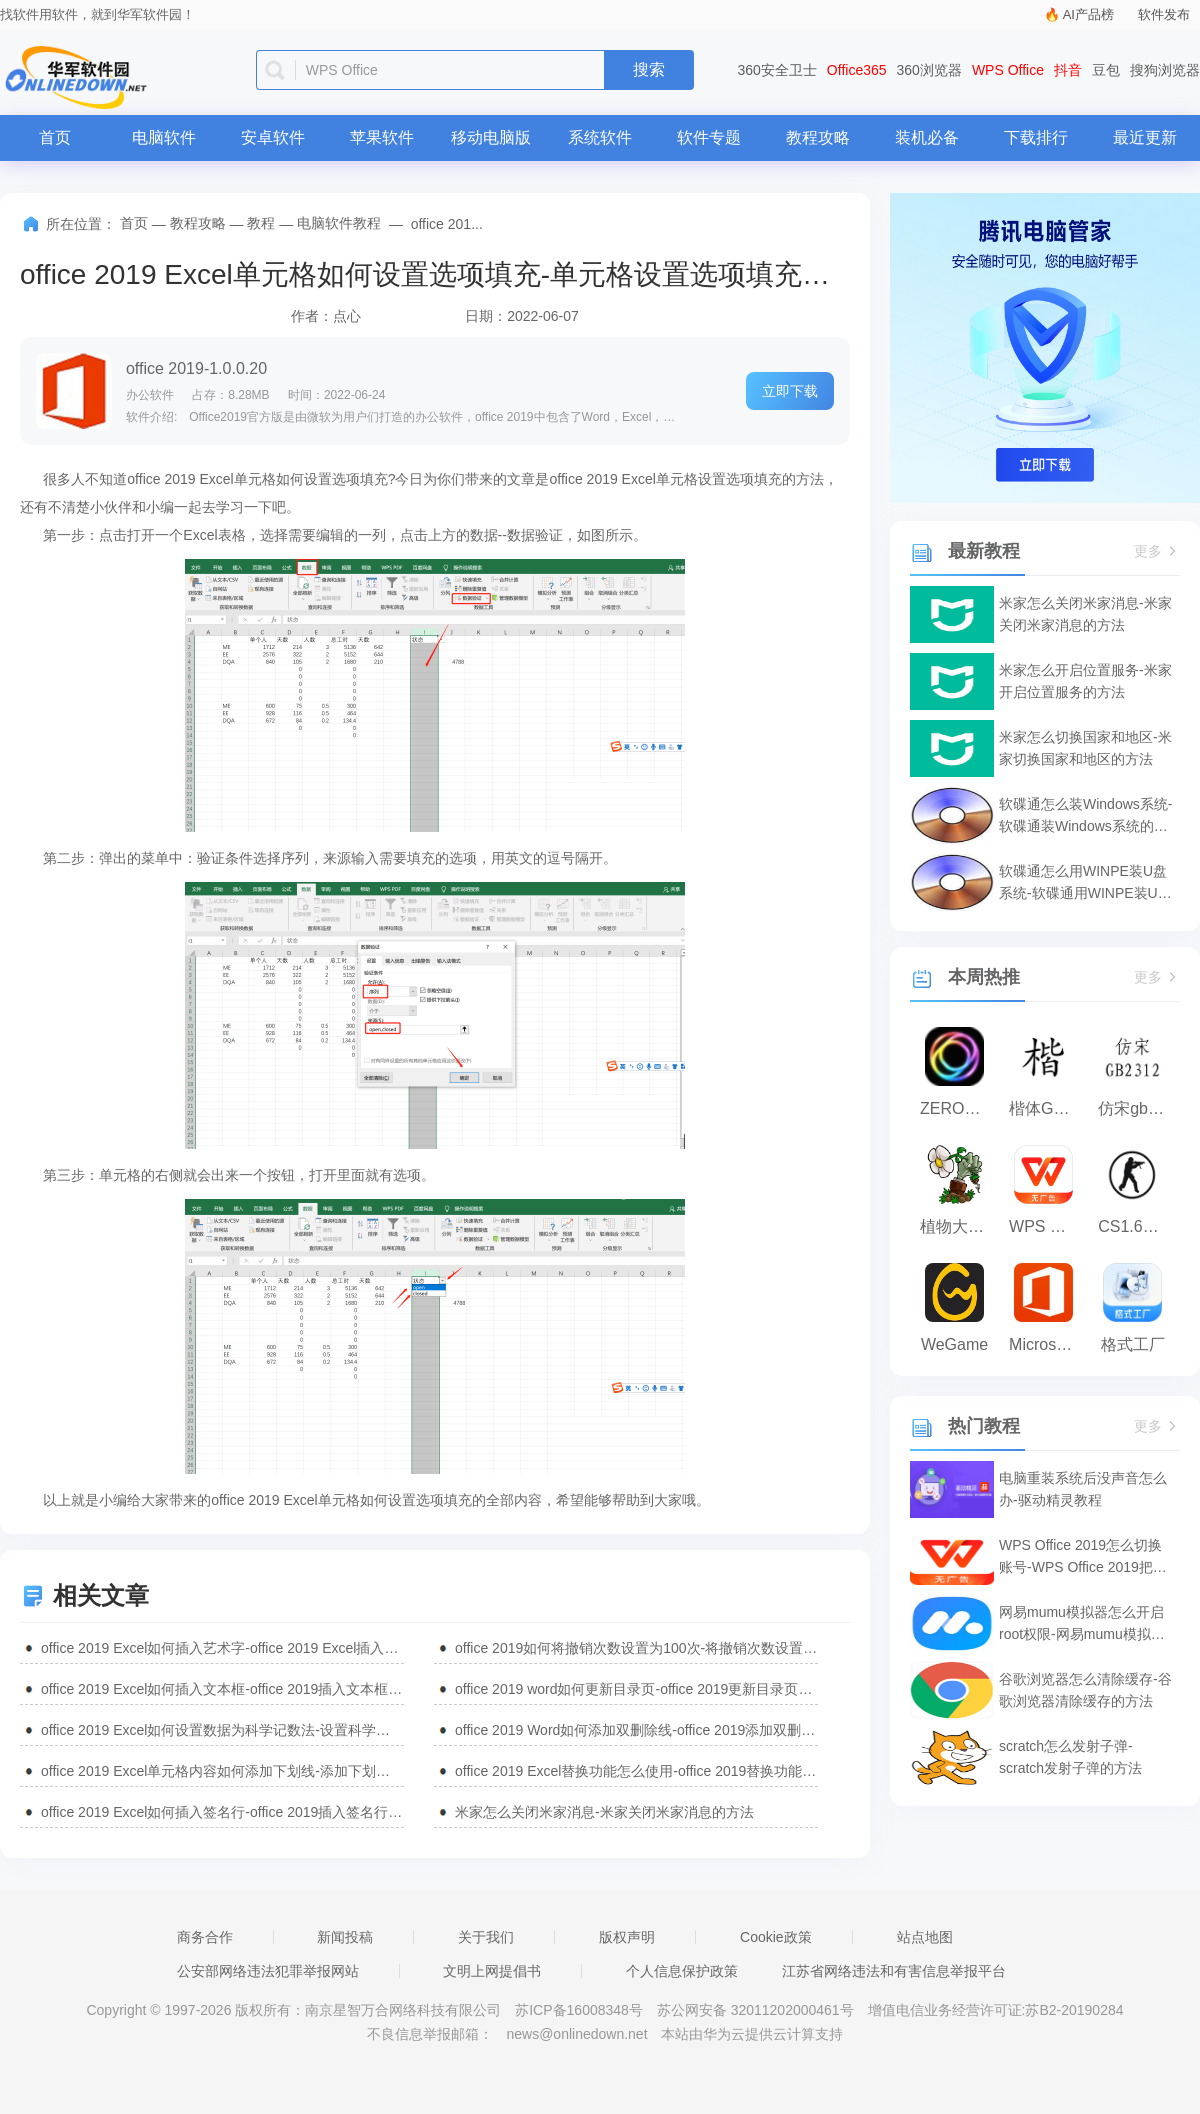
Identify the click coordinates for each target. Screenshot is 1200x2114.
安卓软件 (273, 137)
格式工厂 (1133, 1344)
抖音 (1068, 70)
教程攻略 (818, 137)
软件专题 (709, 137)
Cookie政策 (776, 1937)
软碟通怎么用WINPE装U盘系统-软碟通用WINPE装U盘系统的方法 (1085, 883)
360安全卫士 (777, 70)
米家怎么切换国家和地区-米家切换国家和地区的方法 (1085, 748)
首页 (55, 137)
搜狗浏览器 (1165, 70)
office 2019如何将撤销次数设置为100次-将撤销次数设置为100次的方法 (636, 1648)
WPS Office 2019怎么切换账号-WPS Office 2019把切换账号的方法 (1083, 1557)
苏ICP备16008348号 (579, 2010)
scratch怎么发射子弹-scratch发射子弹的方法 (1070, 1757)
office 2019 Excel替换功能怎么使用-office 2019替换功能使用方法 (636, 1771)
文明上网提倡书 (492, 1971)
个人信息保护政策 (682, 1971)
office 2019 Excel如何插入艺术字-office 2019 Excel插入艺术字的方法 (222, 1648)
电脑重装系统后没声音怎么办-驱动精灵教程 (1083, 1489)
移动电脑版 (491, 137)
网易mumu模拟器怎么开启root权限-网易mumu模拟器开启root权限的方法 (1082, 1624)
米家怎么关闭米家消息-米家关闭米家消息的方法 (604, 1812)
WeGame (954, 1344)
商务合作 (205, 1937)
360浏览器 (929, 70)
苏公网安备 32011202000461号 (757, 2010)
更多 (1157, 551)
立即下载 (790, 391)
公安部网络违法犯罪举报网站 (268, 1971)
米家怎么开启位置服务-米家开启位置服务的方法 (1085, 681)
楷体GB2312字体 (1048, 1108)
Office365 (857, 70)
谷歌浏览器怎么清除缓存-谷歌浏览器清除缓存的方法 (1085, 1690)
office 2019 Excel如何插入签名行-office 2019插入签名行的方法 (222, 1812)
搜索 (649, 69)
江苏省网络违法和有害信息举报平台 (894, 1971)
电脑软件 (164, 137)
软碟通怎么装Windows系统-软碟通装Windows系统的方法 (1085, 816)
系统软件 (600, 137)
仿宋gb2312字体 (1137, 1108)
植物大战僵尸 (959, 1226)
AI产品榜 (1088, 14)
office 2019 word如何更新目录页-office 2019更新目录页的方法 (636, 1689)
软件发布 (1164, 14)
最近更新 (1145, 137)
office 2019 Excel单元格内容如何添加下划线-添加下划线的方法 (222, 1771)
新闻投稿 (345, 1937)
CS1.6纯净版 (1137, 1226)
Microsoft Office (1048, 1344)
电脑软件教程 (339, 223)
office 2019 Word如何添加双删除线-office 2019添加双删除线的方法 (636, 1730)
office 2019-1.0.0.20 (196, 368)
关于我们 (486, 1937)
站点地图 (925, 1937)
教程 (261, 223)
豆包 (1106, 70)
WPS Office (1008, 70)
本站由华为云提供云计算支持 (752, 2034)
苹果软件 (382, 137)
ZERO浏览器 (959, 1108)
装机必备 (927, 137)
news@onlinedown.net (576, 2034)
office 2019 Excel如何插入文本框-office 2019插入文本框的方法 (222, 1689)
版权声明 (627, 1937)
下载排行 (1036, 137)
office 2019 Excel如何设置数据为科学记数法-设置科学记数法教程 (222, 1730)
